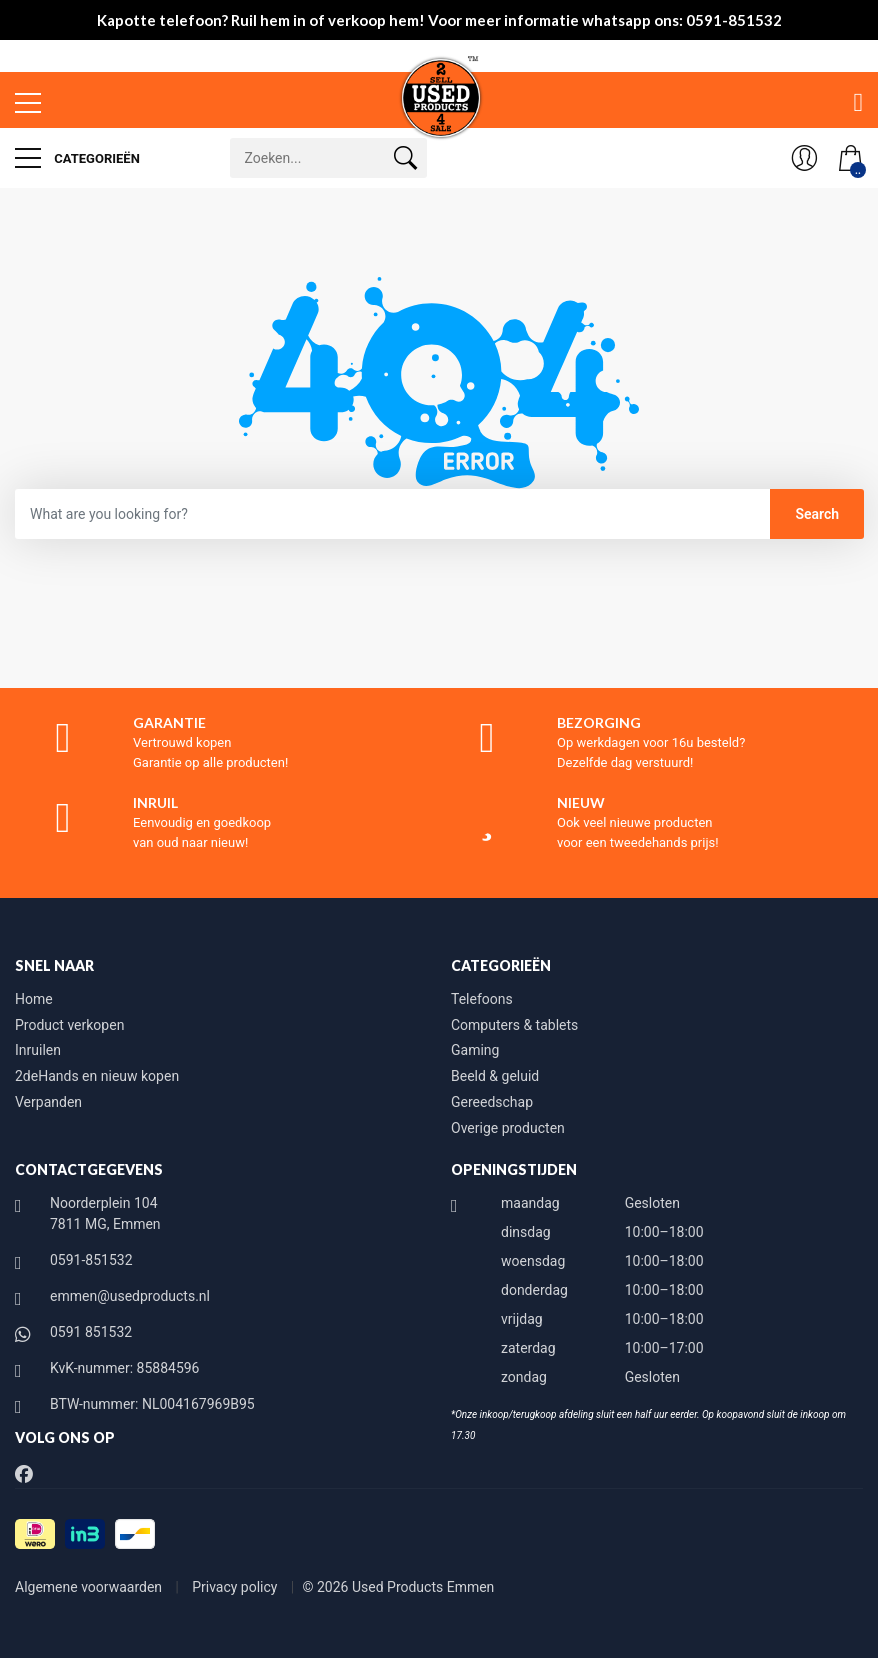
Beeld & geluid (495, 1076)
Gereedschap (492, 1102)
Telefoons (482, 999)
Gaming (475, 1050)
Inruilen (38, 1050)
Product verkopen (69, 1025)
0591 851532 (91, 1332)
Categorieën (77, 158)
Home (34, 999)
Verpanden (48, 1102)
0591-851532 (91, 1260)
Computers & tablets (514, 1025)
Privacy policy (236, 1587)
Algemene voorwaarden (90, 1587)
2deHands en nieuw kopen (97, 1076)
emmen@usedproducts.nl (130, 1296)
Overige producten (508, 1128)
